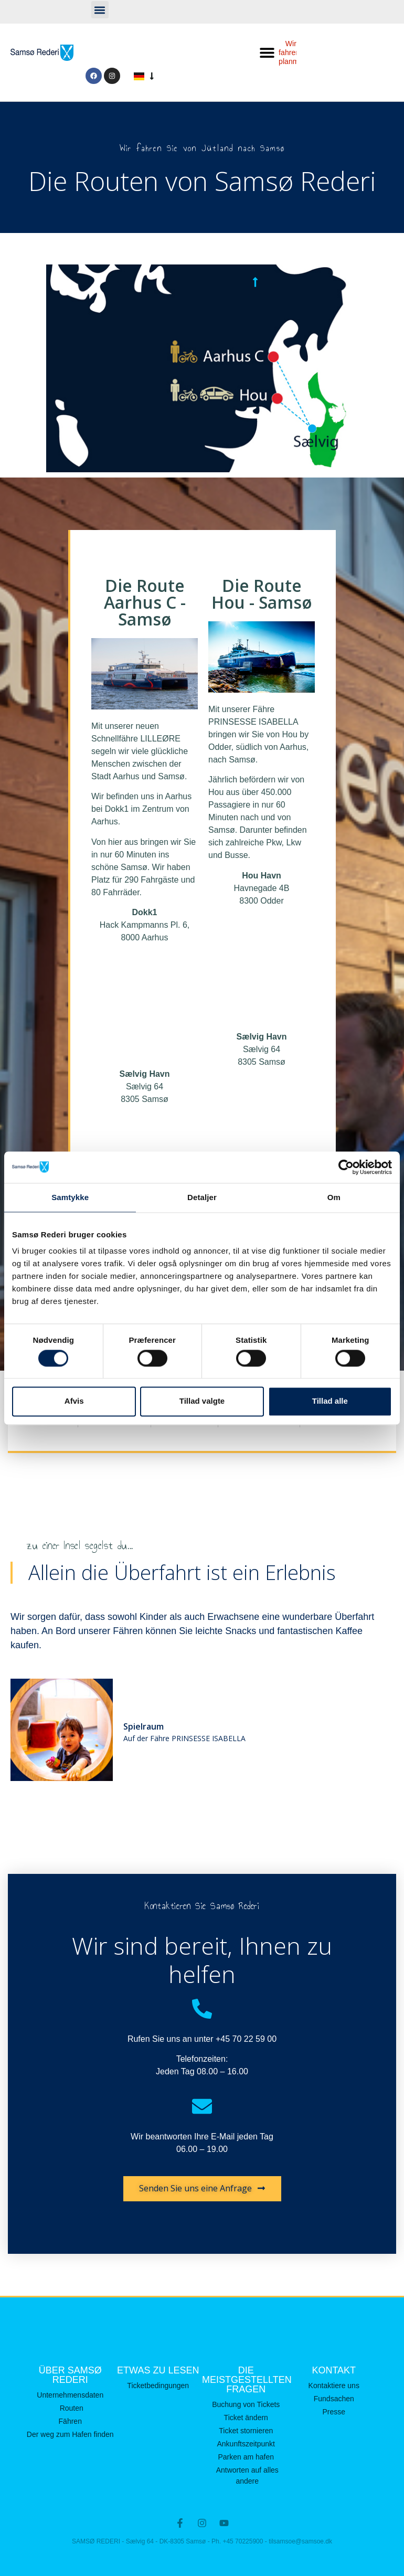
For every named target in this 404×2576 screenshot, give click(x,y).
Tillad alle (330, 1401)
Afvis (74, 1401)
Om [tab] (334, 1197)
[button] (100, 9)
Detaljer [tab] (202, 1197)
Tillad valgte (202, 1401)
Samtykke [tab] (70, 1197)
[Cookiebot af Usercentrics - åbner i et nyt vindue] (346, 1167)
